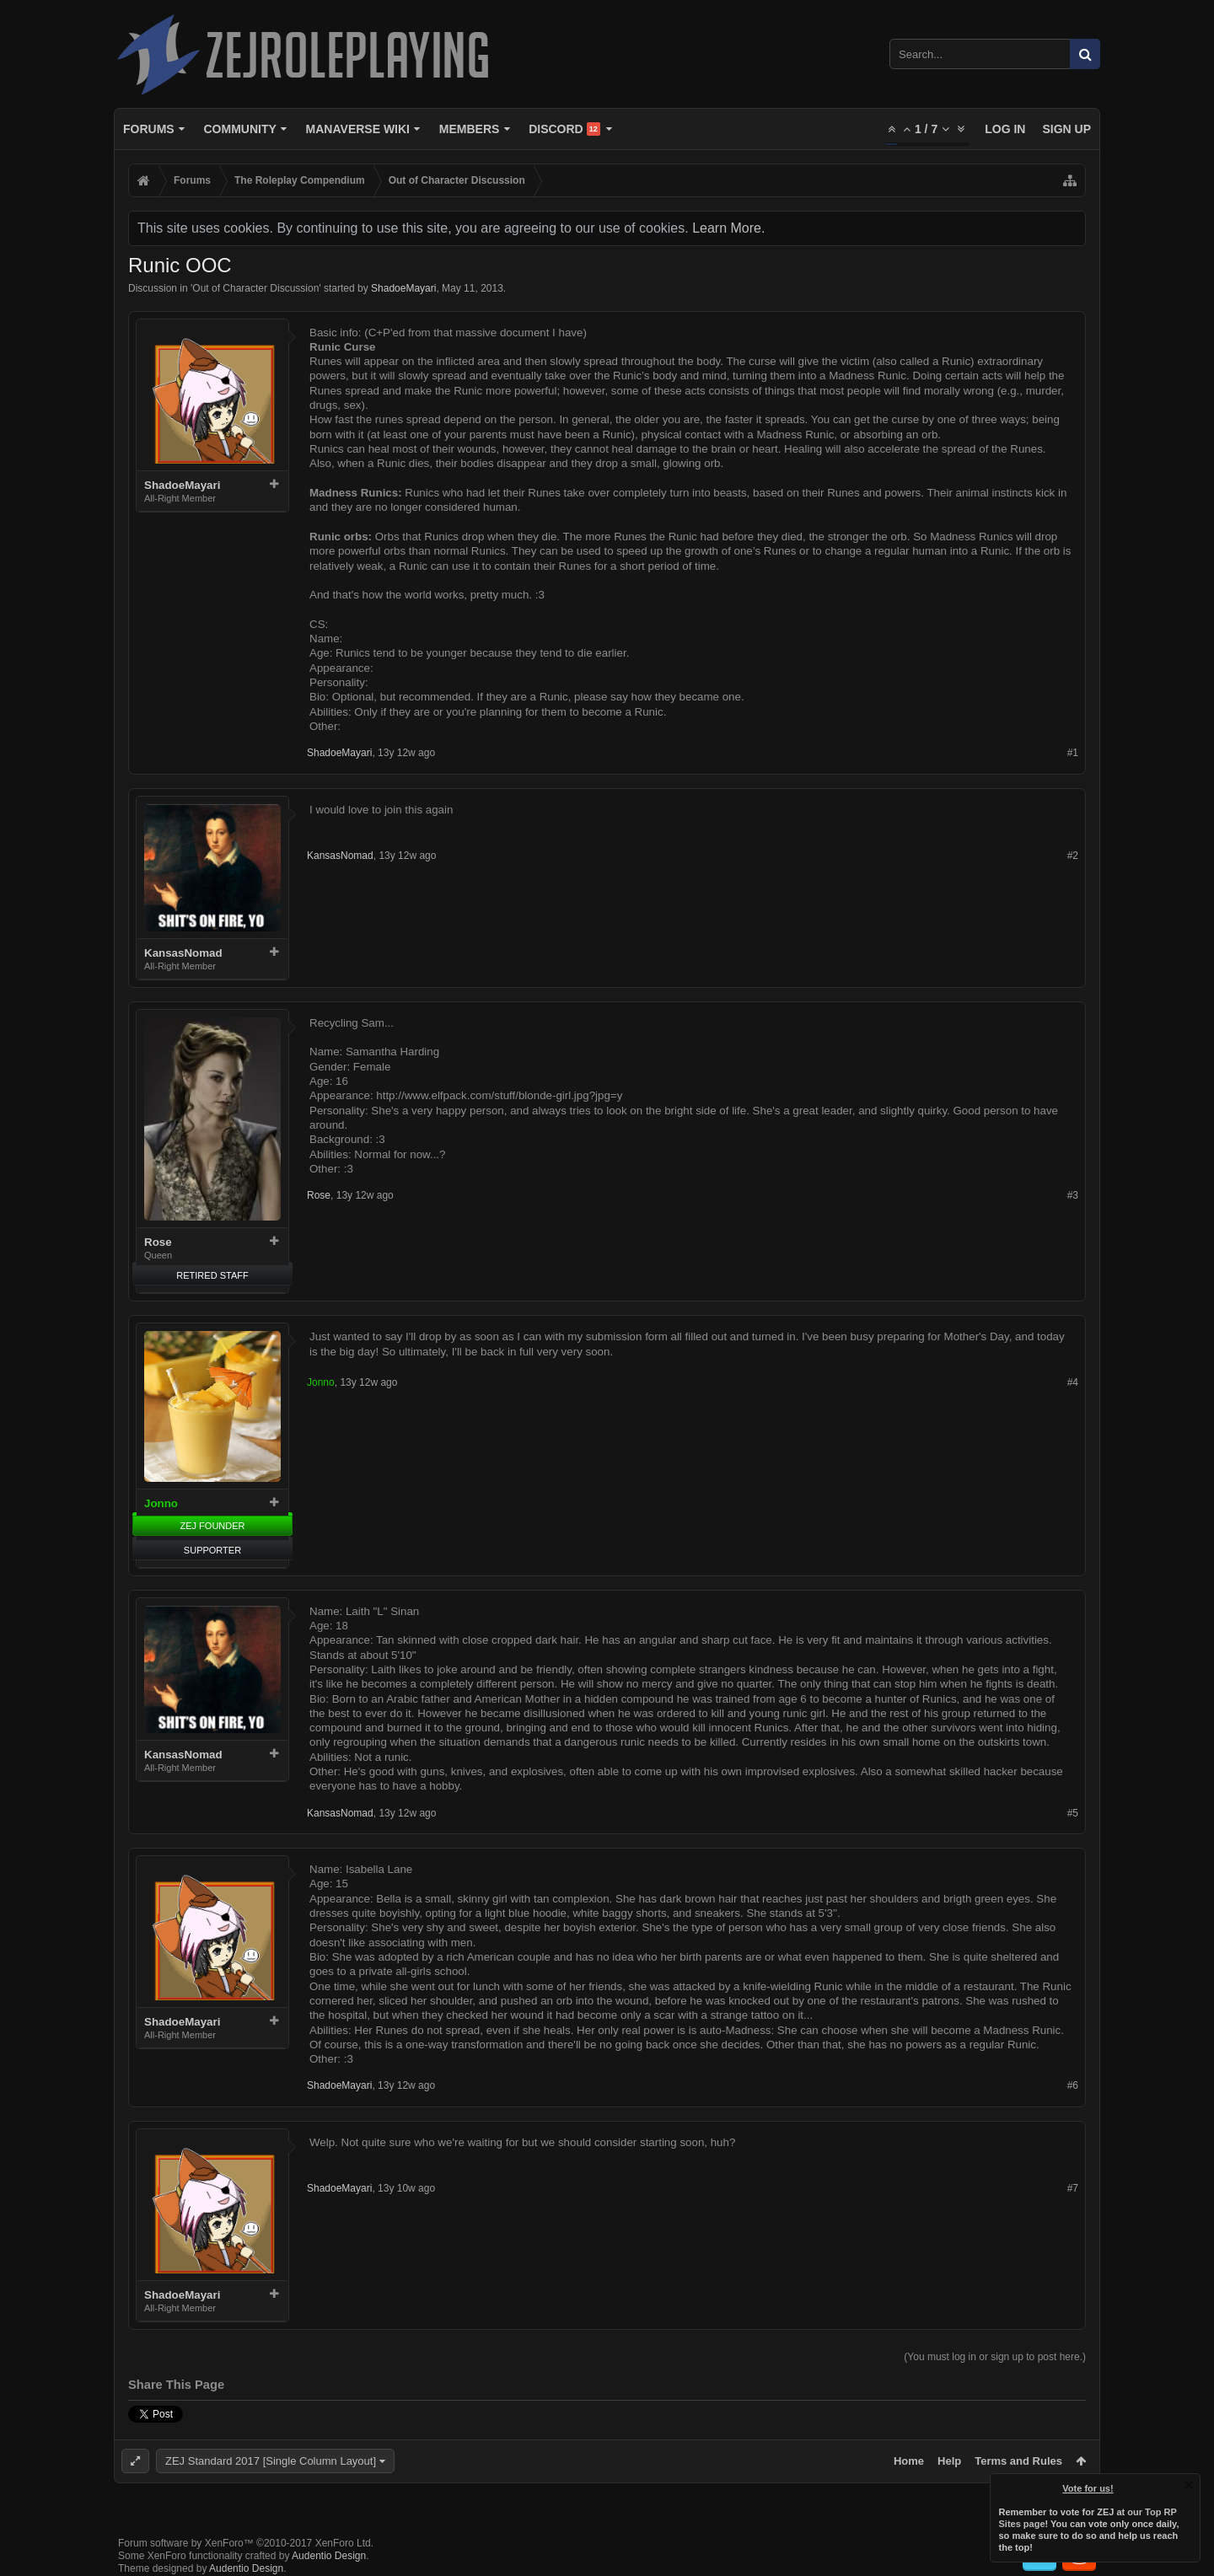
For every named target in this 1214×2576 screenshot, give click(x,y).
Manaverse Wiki (358, 129)
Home (909, 2461)
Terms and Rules (1018, 2461)
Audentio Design (329, 2556)
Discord (564, 129)
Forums (149, 129)
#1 (1072, 753)
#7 (1072, 2188)
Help (949, 2461)
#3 (1072, 1195)
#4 (1072, 1382)
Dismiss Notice (1188, 2485)
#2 (1072, 855)
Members (469, 129)
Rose (158, 1242)
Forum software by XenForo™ (245, 2543)
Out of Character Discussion (255, 288)
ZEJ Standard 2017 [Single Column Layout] (270, 2461)
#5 (1072, 1813)
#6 (1072, 2085)
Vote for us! (1088, 2488)
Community (239, 129)
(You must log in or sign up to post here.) (995, 2357)
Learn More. (728, 228)
